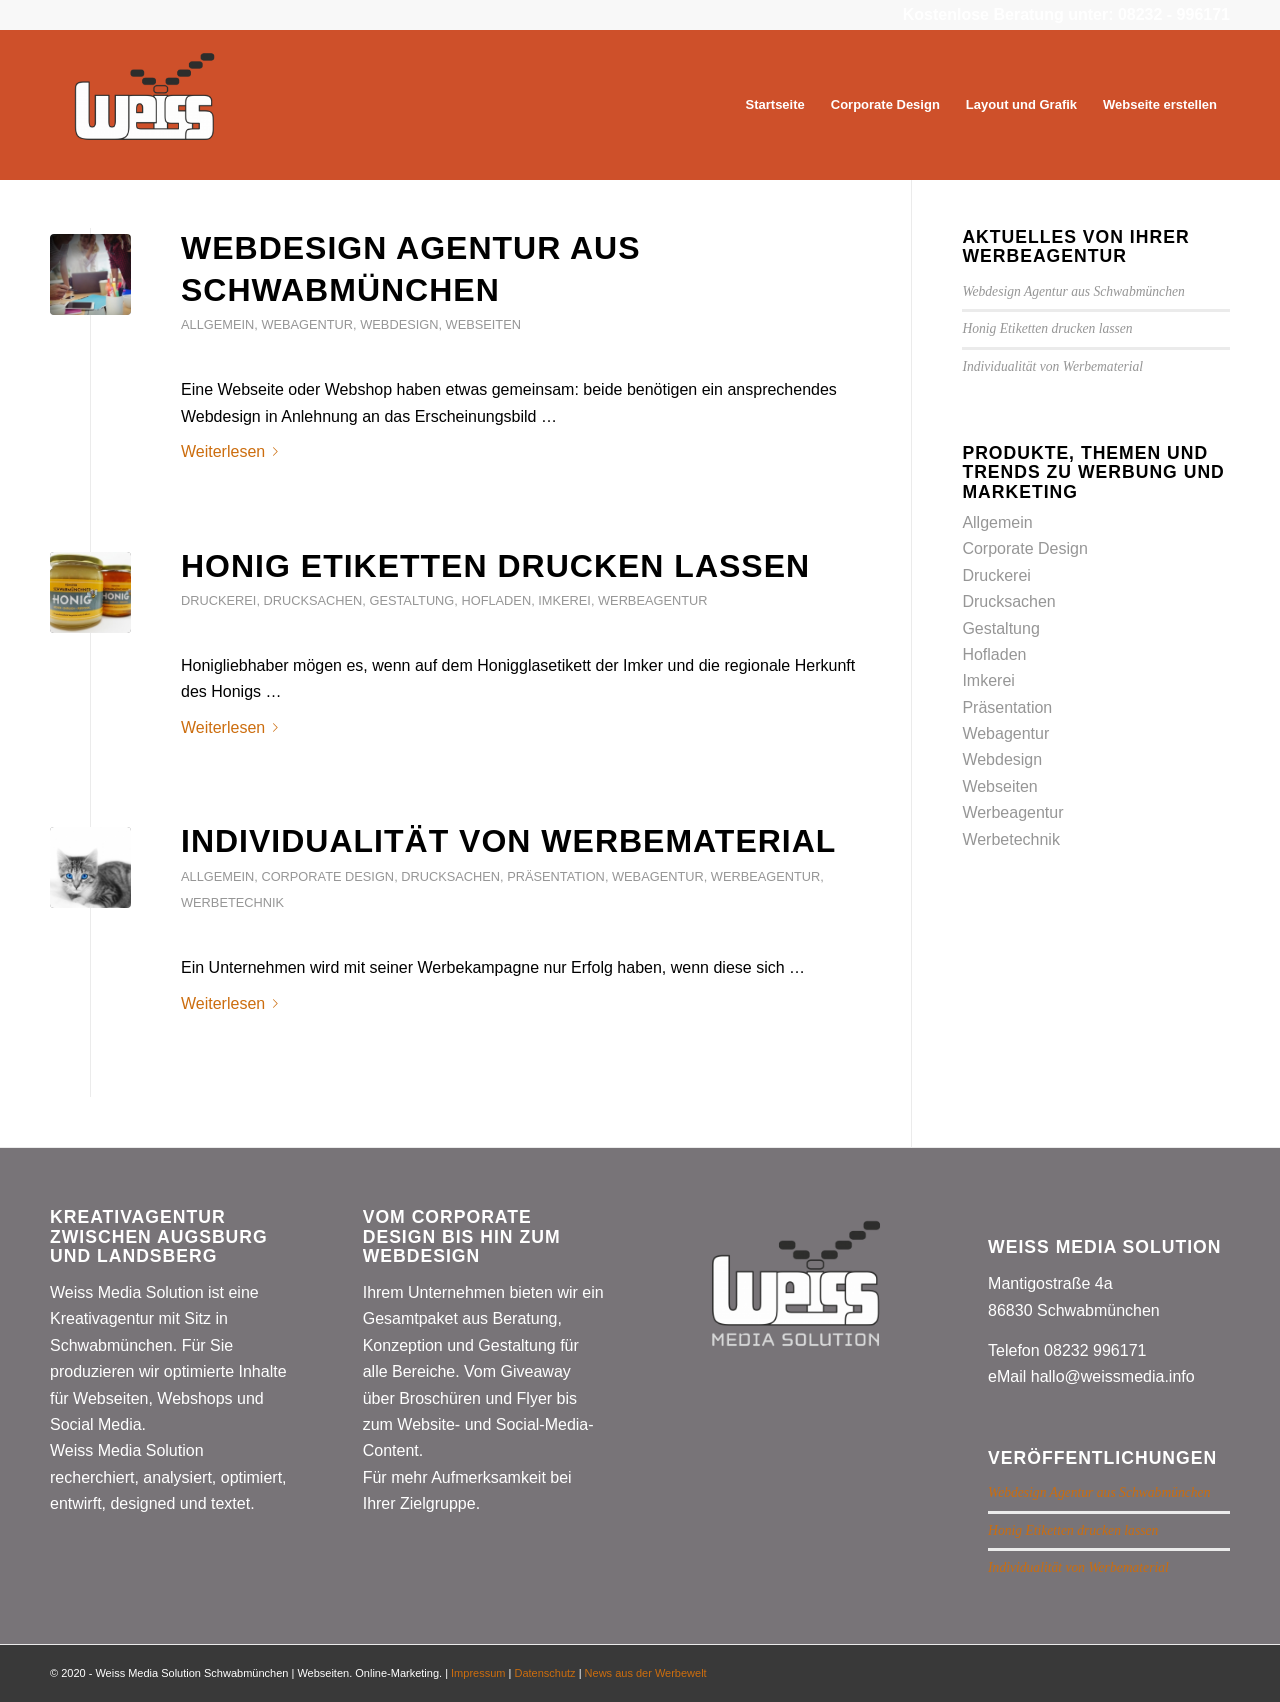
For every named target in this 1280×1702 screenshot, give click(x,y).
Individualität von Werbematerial (508, 841)
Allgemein (217, 324)
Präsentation (556, 876)
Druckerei (218, 600)
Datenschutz (544, 1673)
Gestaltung (411, 600)
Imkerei (564, 600)
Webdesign (399, 324)
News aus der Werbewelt (646, 1673)
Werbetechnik (232, 902)
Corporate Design (327, 876)
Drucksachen (313, 600)
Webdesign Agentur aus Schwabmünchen (1073, 291)
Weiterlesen (233, 451)
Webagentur (307, 324)
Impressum (478, 1673)
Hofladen (496, 600)
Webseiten (483, 324)
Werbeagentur (653, 600)
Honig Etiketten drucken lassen (495, 566)
